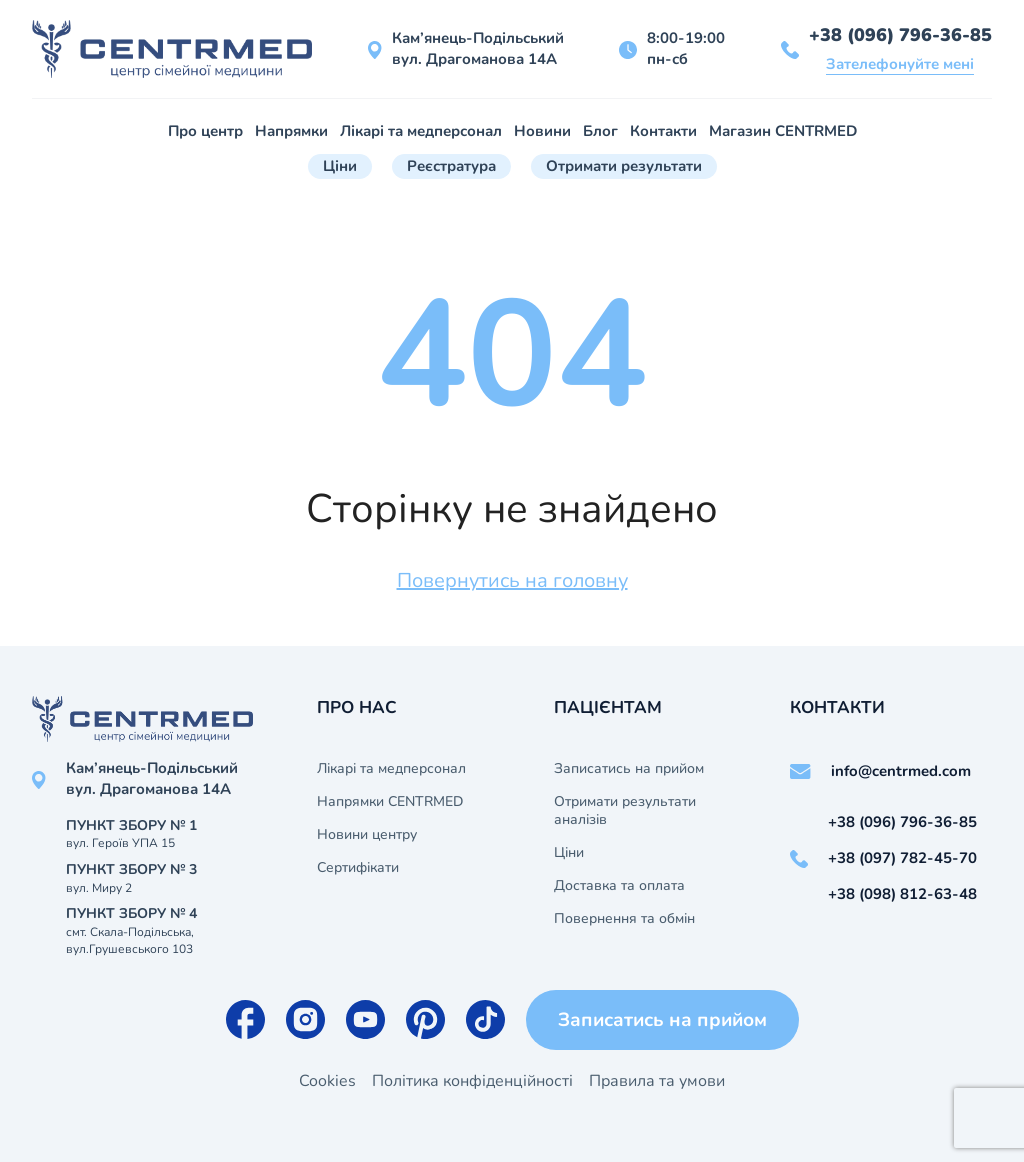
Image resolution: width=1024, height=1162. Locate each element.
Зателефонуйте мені (900, 64)
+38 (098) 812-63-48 (902, 894)
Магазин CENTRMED (783, 131)
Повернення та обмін (624, 919)
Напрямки (291, 131)
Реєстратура (451, 166)
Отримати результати (624, 166)
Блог (600, 131)
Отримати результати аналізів (625, 811)
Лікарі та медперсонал (421, 131)
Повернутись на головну (512, 580)
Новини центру (367, 835)
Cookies (327, 1081)
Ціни (340, 166)
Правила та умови (657, 1081)
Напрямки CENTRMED (390, 802)
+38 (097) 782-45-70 (902, 858)
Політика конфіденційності (472, 1081)
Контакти (663, 131)
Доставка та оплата (619, 886)
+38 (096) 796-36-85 (900, 35)
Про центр (205, 131)
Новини (542, 131)
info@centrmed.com (901, 771)
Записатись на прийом (629, 769)
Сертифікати (358, 868)
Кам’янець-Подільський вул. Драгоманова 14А (478, 48)
